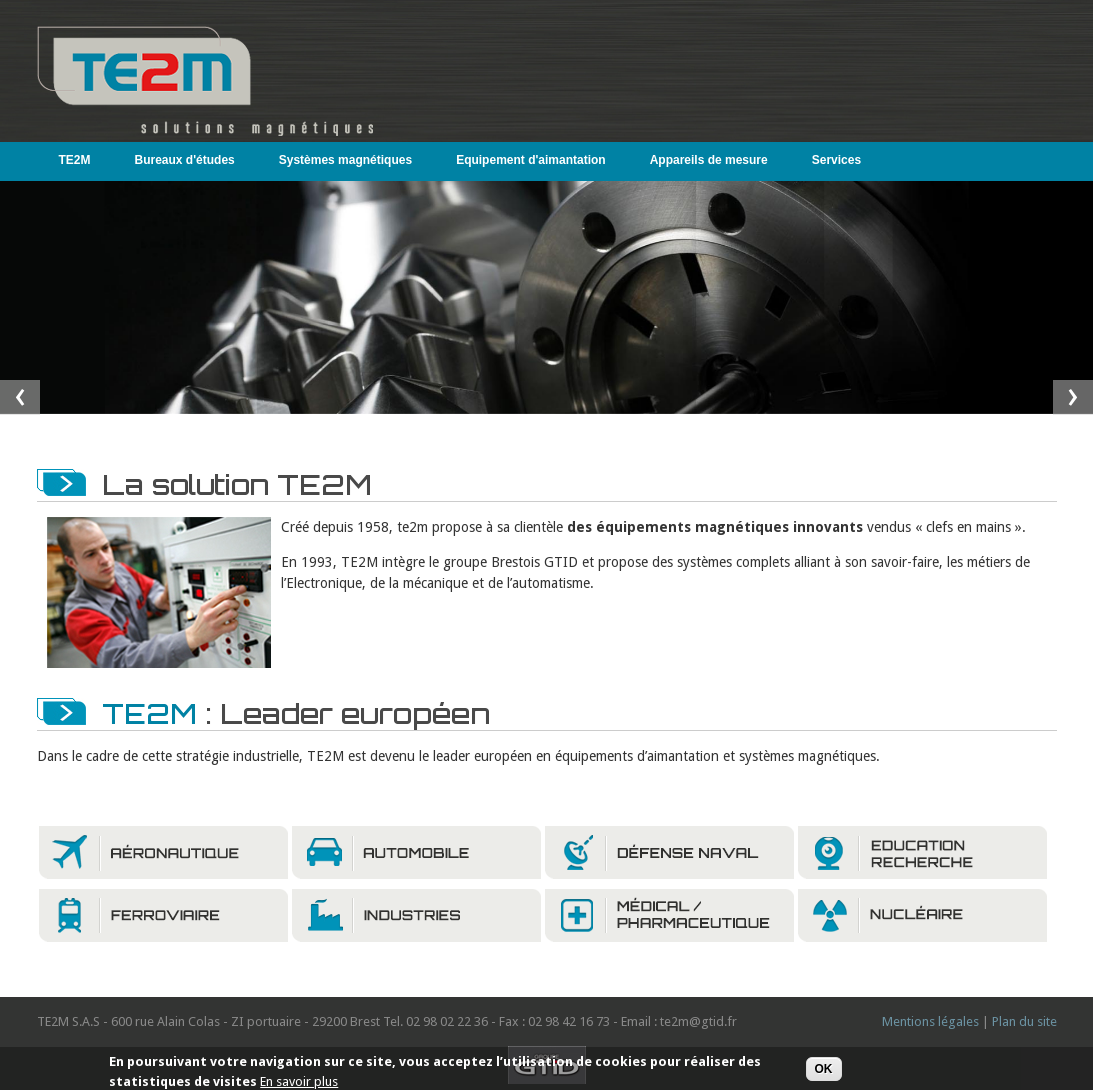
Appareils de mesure (709, 160)
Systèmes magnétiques (345, 160)
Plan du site (1024, 1021)
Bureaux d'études (185, 160)
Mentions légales (930, 1021)
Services (836, 160)
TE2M (70, 159)
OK (824, 1071)
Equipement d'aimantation (531, 160)
